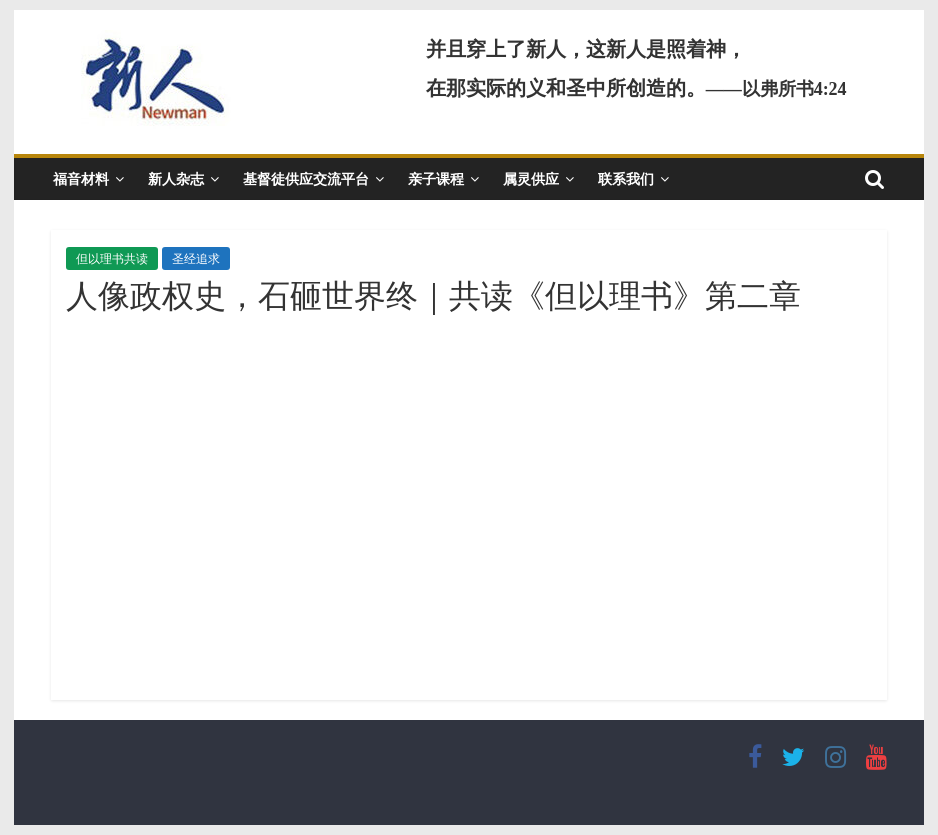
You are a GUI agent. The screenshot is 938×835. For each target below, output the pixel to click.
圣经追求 (196, 258)
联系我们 (626, 178)
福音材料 (81, 178)
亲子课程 (436, 178)
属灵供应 (531, 178)
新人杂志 (176, 178)
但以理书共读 (112, 258)
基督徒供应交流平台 (306, 178)
